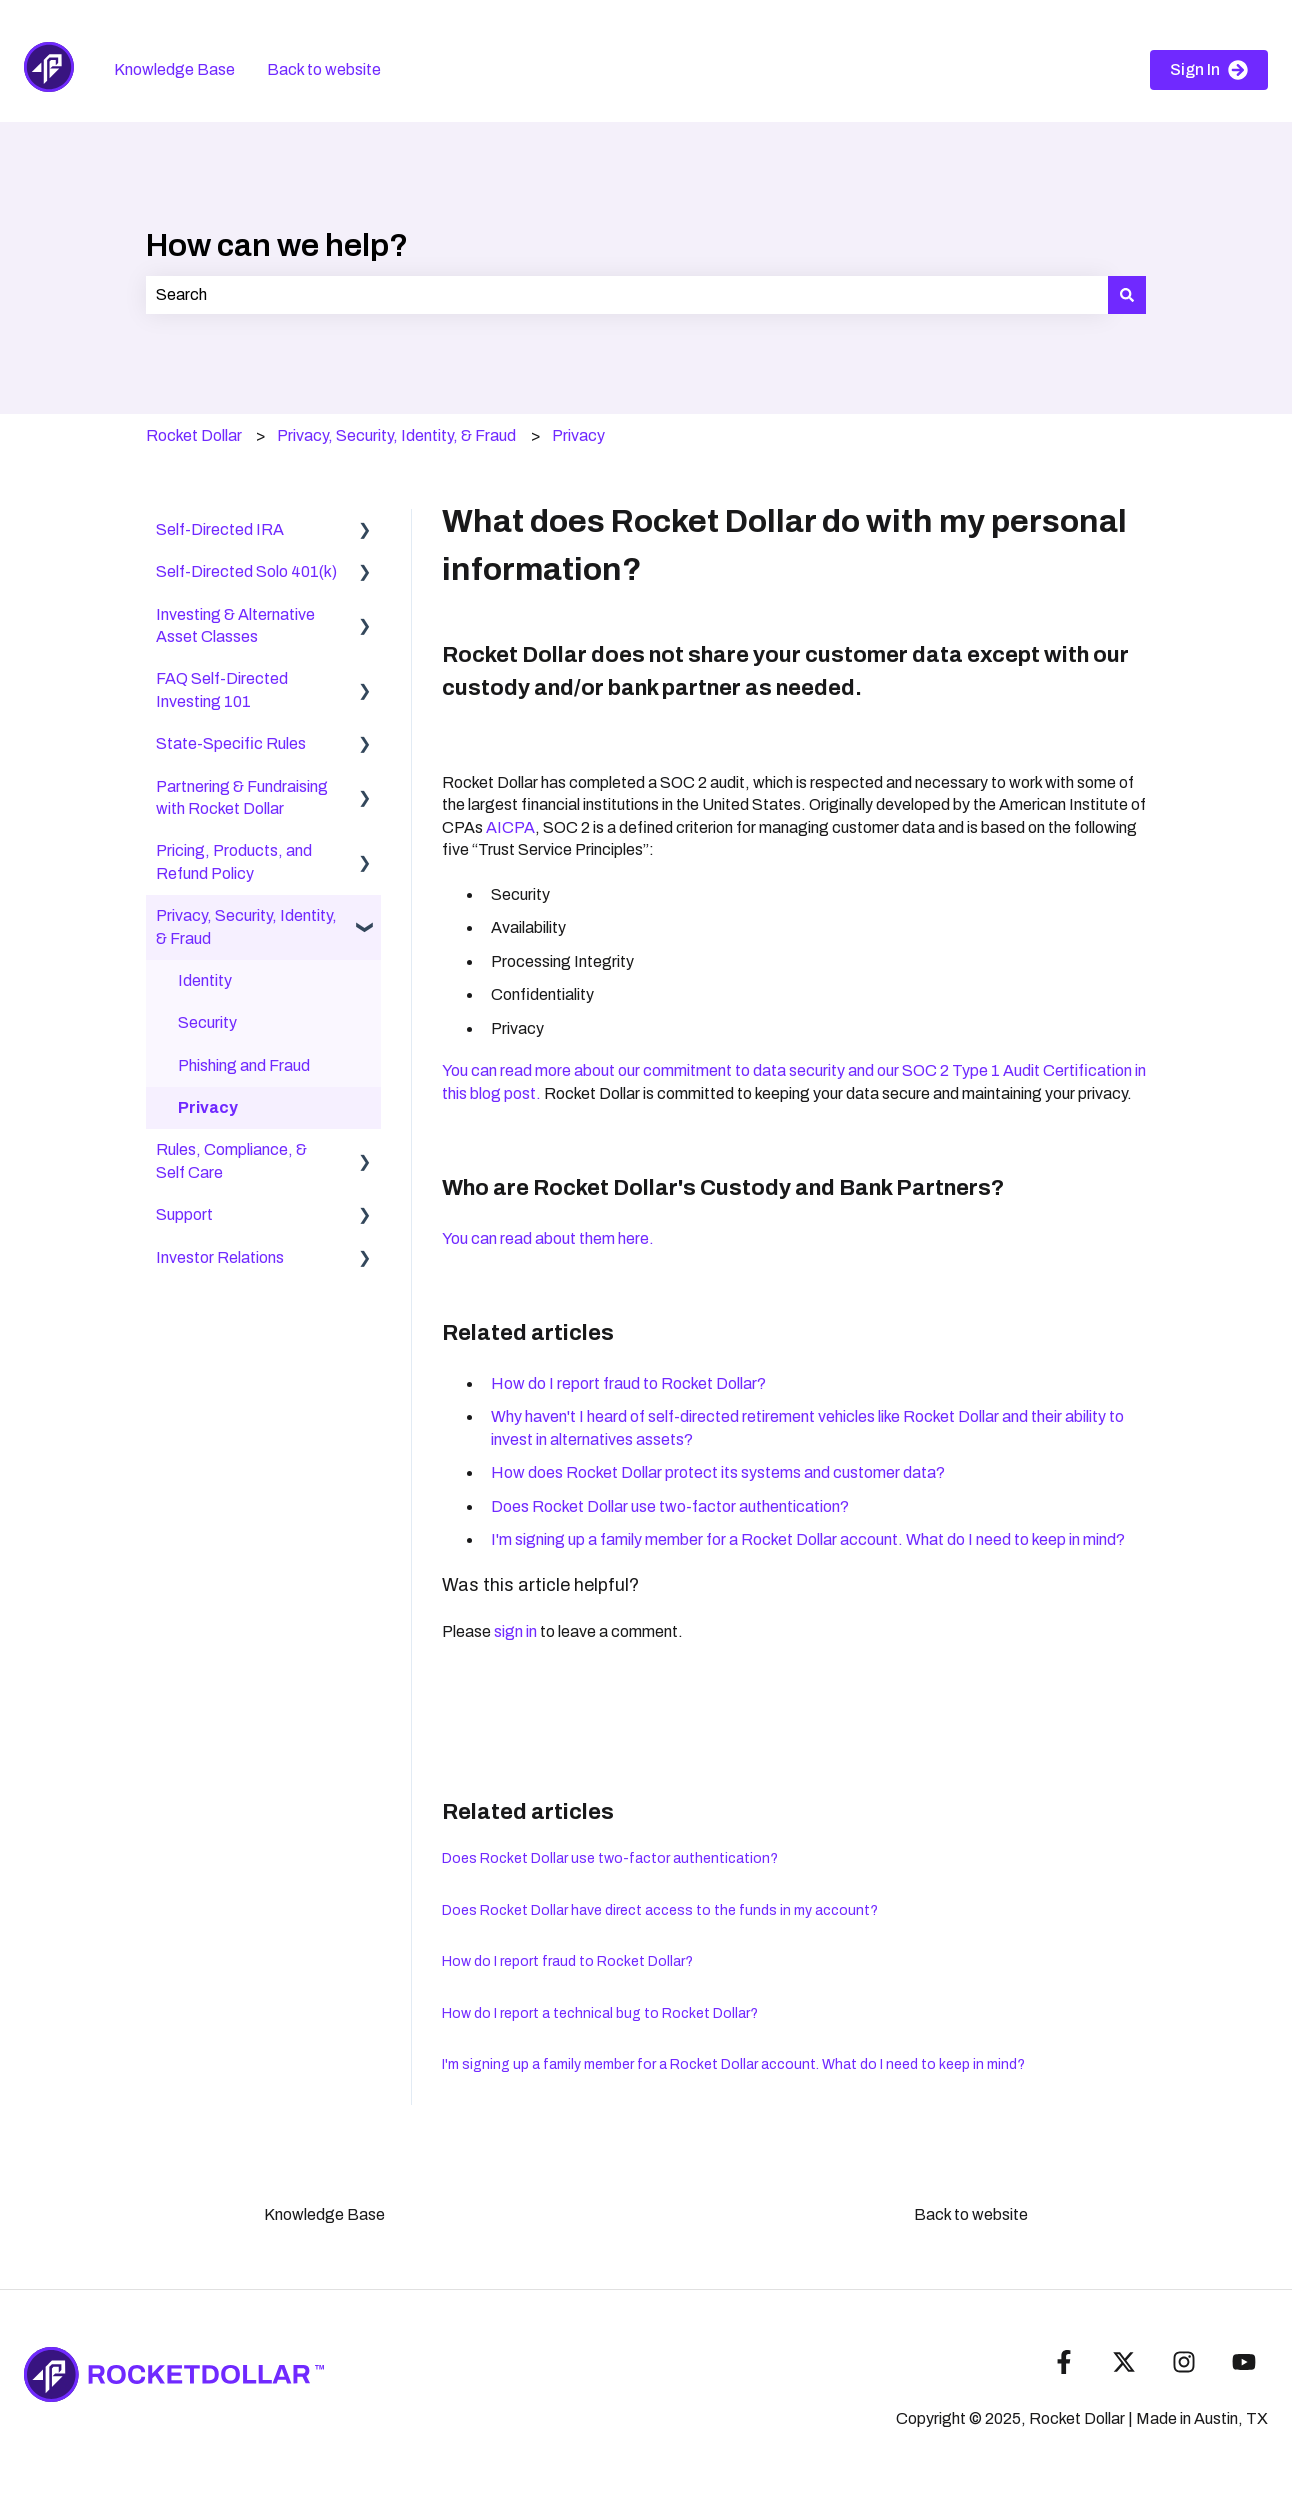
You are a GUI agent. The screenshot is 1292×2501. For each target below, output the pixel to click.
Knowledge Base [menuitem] (324, 2214)
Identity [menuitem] (205, 980)
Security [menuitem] (207, 1022)
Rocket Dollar (194, 435)
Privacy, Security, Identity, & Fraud (396, 435)
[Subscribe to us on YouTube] (1244, 2362)
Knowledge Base (174, 69)
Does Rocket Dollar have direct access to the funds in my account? (660, 1910)
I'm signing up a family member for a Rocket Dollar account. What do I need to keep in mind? (808, 1539)
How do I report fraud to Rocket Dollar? (628, 1383)
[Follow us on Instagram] (1184, 2362)
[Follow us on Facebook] (1064, 2362)
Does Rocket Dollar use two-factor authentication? (670, 1506)
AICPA (510, 827)
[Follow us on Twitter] (1124, 2362)
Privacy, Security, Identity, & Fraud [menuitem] (246, 926)
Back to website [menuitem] (971, 2214)
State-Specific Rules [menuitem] (231, 743)
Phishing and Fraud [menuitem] (244, 1065)
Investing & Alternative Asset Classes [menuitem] (235, 625)
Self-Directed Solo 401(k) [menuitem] (246, 571)
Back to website (324, 69)
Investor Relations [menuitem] (220, 1257)
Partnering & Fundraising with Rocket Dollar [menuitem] (242, 797)
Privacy (578, 435)
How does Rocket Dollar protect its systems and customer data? (718, 1472)
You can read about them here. (549, 1238)
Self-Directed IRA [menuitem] (220, 529)
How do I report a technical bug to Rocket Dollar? (600, 2013)
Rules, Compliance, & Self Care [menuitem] (231, 1160)
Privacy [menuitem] (208, 1107)
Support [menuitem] (184, 1214)
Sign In (1209, 70)
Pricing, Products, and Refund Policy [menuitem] (234, 861)
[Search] (1127, 295)
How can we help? (277, 245)
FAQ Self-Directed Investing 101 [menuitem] (222, 689)
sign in (515, 1631)
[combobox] (627, 295)
